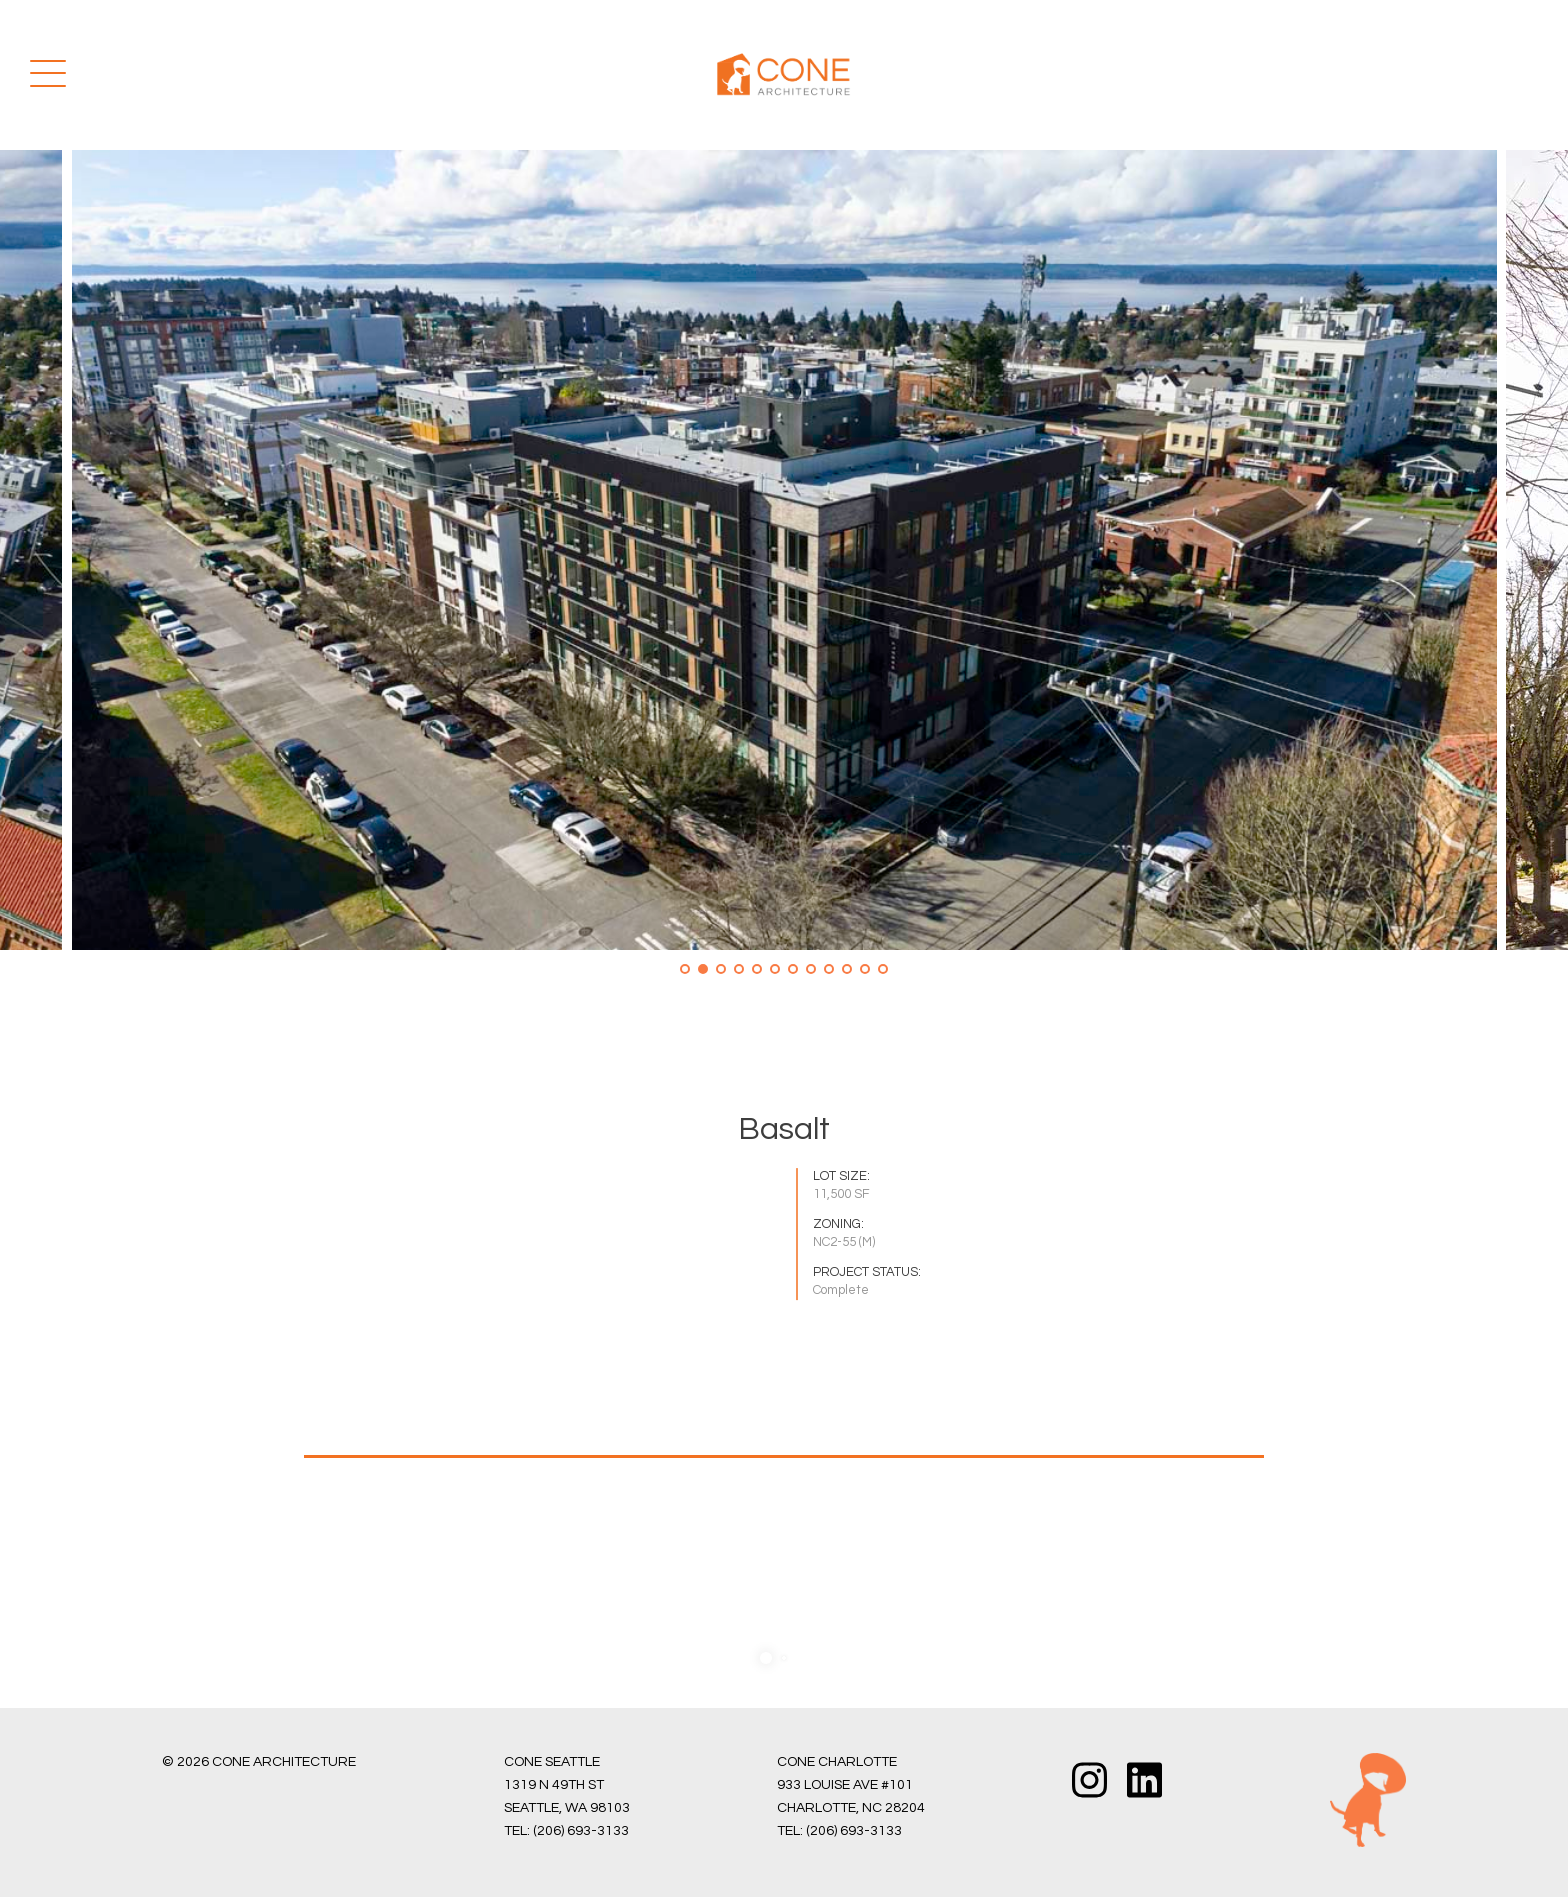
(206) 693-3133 (581, 1831)
